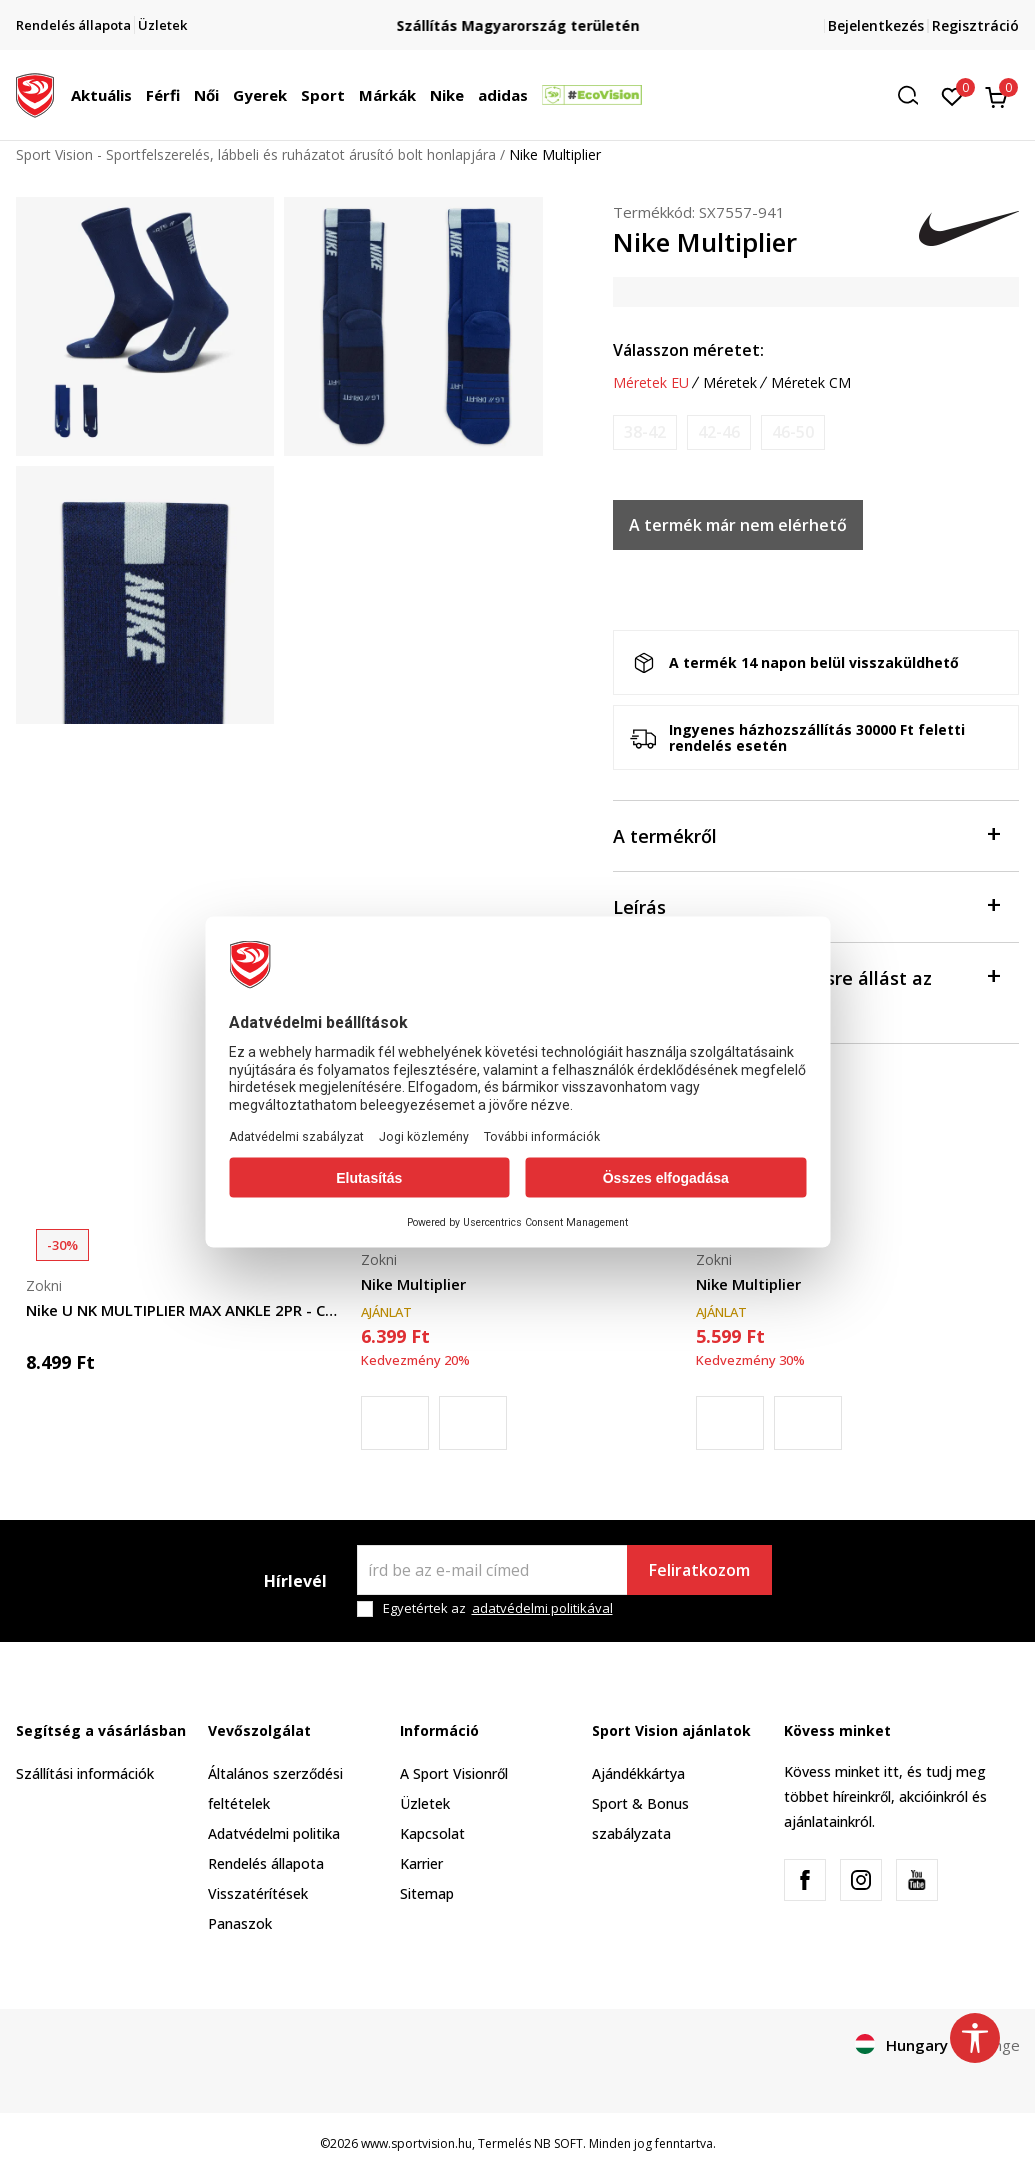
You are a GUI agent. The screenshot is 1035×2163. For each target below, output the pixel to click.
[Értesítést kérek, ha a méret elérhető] (645, 432)
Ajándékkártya (638, 1773)
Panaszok (240, 1923)
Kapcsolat (432, 1833)
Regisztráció (975, 25)
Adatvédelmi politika (274, 1833)
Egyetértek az (498, 1608)
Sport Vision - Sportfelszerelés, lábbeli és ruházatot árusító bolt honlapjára (256, 154)
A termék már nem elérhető (738, 525)
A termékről (806, 834)
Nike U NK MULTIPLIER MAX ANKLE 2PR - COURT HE (183, 1310)
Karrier (421, 1863)
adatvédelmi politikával (542, 1608)
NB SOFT (558, 2143)
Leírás (806, 905)
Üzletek (425, 1803)
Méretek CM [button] (811, 383)
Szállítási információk (85, 1773)
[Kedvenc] (952, 95)
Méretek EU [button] (651, 383)
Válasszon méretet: (688, 350)
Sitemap (427, 1893)
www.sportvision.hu (416, 2143)
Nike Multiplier (413, 1284)
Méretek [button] (730, 383)
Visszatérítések (258, 1893)
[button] (915, 95)
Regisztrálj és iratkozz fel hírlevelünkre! (518, 17)
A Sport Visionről (454, 1773)
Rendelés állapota (266, 1863)
